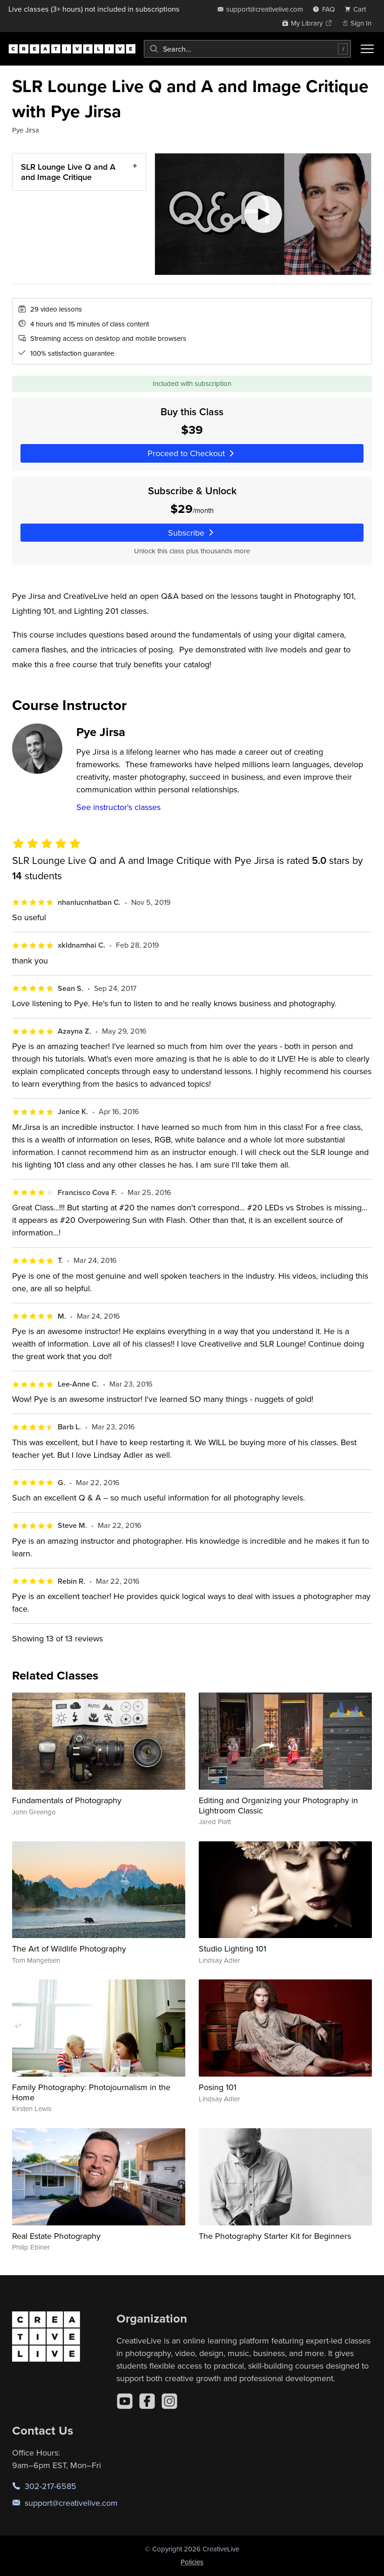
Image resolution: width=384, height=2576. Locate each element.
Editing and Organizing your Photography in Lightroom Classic (278, 1805)
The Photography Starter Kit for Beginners (275, 2236)
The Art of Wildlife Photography (69, 1948)
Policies (192, 2562)
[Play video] (263, 214)
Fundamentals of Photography (66, 1800)
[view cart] (358, 9)
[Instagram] (169, 2401)
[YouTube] (124, 2401)
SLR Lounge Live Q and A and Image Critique (68, 172)
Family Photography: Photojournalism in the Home (91, 2092)
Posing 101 (217, 2087)
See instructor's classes (118, 807)
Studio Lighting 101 (232, 1948)
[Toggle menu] (367, 48)
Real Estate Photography (56, 2236)
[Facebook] (147, 2401)
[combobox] (247, 48)
